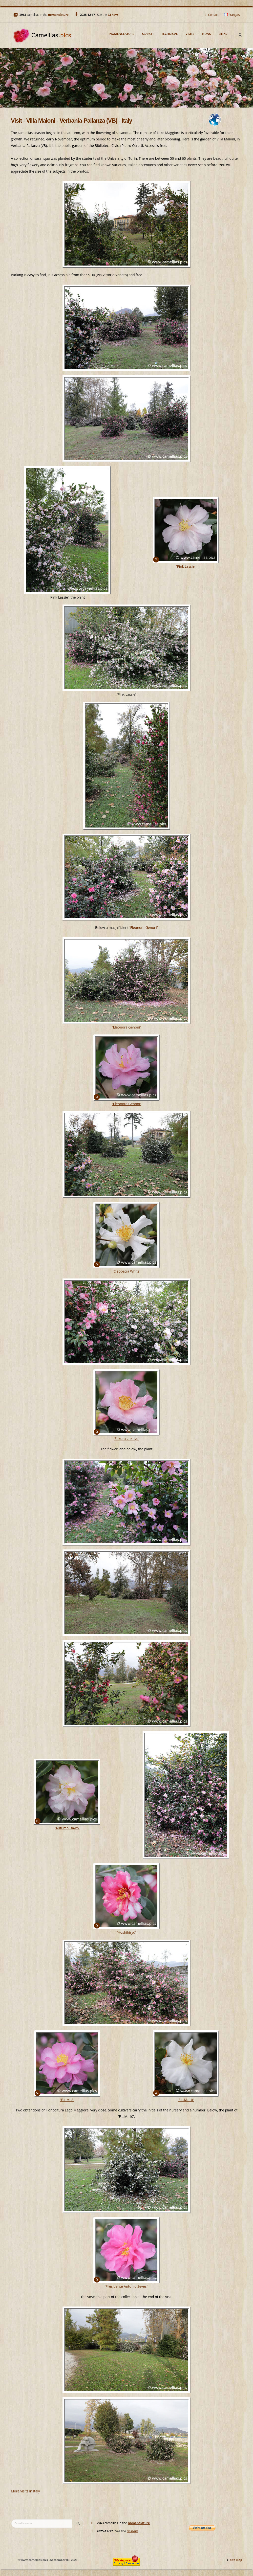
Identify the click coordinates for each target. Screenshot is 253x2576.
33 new (113, 15)
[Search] (240, 35)
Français (232, 15)
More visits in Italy (25, 2491)
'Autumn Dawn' (67, 1828)
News (206, 33)
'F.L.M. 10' (186, 2099)
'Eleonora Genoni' (143, 927)
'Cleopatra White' (126, 1271)
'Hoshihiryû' (126, 1932)
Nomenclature (121, 33)
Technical (169, 33)
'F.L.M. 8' (67, 2099)
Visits (190, 33)
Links (223, 33)
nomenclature (58, 15)
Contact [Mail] (210, 15)
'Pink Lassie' (185, 566)
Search (147, 33)
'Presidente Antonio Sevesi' (126, 2286)
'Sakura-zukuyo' (126, 1438)
